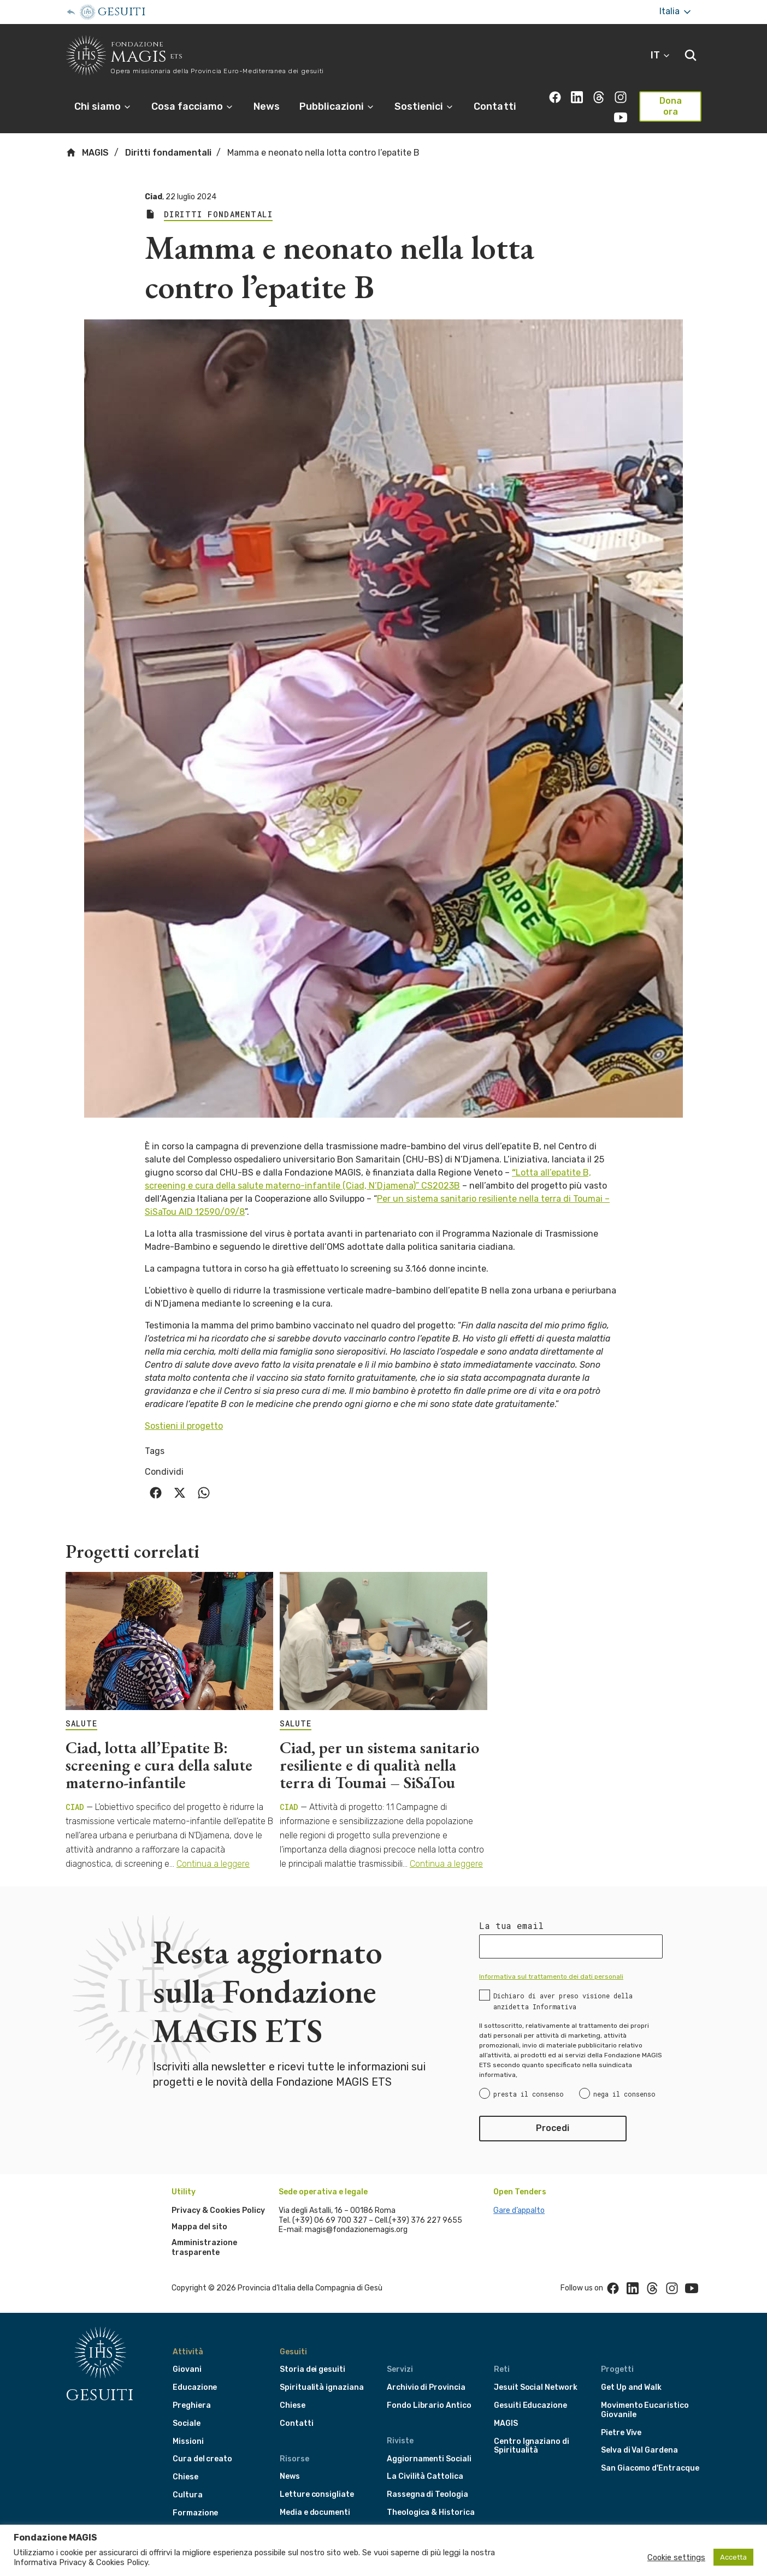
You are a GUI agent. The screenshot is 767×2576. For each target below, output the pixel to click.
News (266, 106)
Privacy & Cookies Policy (218, 2210)
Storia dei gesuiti (312, 2369)
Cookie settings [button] (676, 2557)
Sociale (186, 2423)
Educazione (195, 2387)
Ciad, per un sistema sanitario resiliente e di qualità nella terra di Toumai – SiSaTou (379, 1765)
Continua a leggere (213, 1864)
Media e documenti (315, 2512)
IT (661, 55)
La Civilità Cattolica (425, 2476)
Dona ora (670, 106)
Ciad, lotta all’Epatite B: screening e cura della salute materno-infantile (159, 1765)
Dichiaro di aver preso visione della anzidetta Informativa (563, 2001)
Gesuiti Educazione (530, 2405)
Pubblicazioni (337, 106)
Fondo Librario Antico (429, 2405)
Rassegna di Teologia (427, 2494)
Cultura (188, 2495)
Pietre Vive (621, 2432)
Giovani (187, 2369)
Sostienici (424, 106)
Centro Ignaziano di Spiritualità (531, 2446)
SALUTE (81, 1724)
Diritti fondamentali (168, 152)
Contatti (495, 106)
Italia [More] (676, 11)
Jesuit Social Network (535, 2387)
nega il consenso (624, 2094)
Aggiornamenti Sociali (429, 2459)
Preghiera (191, 2405)
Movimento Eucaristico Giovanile (645, 2410)
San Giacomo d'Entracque (650, 2468)
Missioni (188, 2441)
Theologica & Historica (431, 2512)
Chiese (185, 2477)
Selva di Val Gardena (639, 2450)
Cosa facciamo (192, 106)
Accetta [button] (733, 2557)
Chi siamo (103, 106)
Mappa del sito (199, 2226)
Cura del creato (202, 2459)
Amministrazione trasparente (204, 2247)
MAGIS (87, 152)
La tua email (511, 1925)
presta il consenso (528, 2094)
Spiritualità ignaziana (322, 2387)
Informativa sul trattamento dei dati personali (551, 1976)
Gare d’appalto (519, 2210)
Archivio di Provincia (426, 2387)
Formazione (195, 2513)
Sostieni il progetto (184, 1426)
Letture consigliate (317, 2494)
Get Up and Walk (631, 2387)
